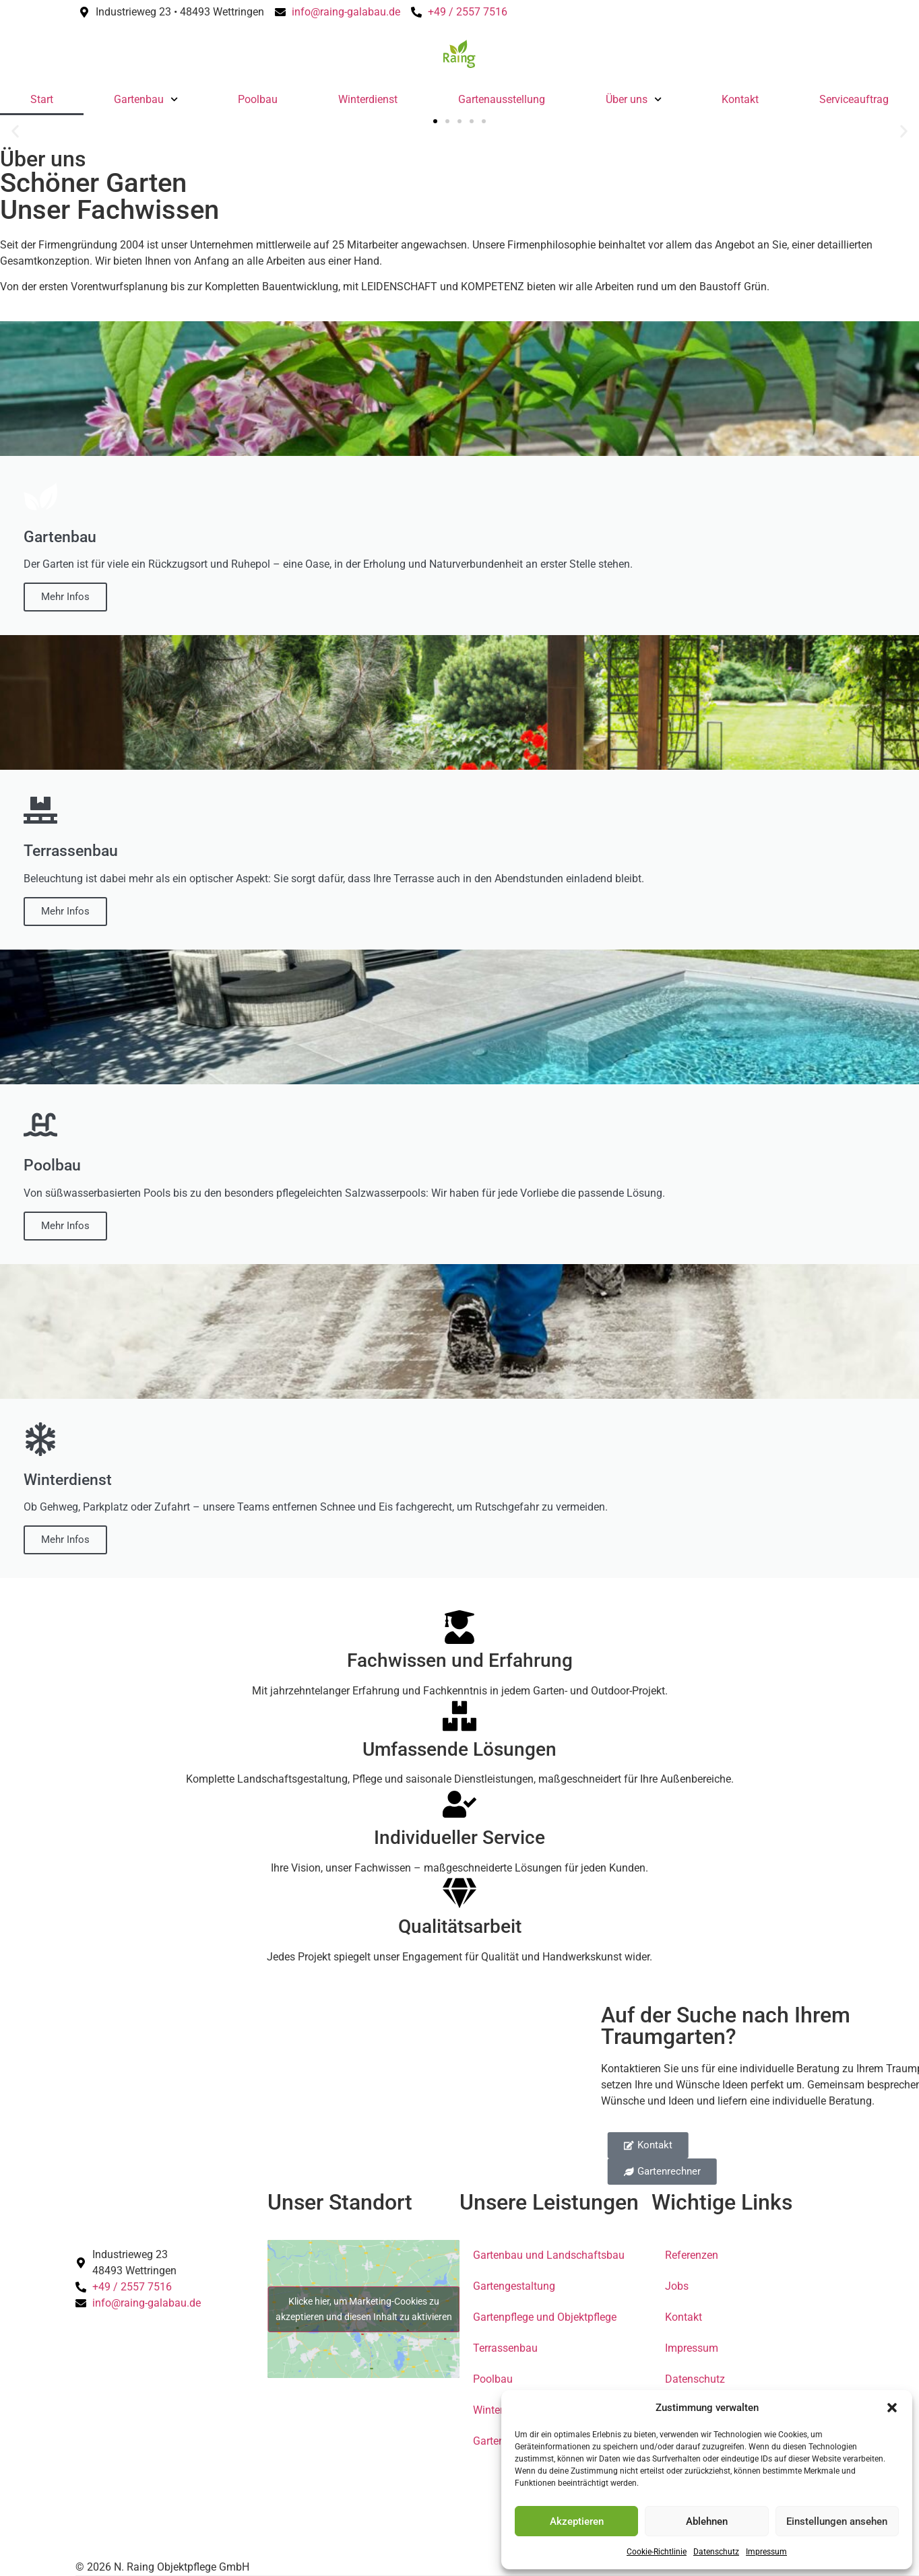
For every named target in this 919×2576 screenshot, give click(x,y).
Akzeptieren (577, 2521)
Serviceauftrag (854, 99)
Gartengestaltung (514, 2286)
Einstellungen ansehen (836, 2521)
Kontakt (740, 99)
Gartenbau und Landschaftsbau (549, 2255)
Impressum (766, 2551)
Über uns (634, 99)
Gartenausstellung (501, 99)
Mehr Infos (65, 597)
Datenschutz (716, 2551)
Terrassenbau (505, 2348)
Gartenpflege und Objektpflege (544, 2317)
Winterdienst (368, 99)
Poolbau (258, 99)
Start (41, 99)
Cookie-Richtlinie (657, 2551)
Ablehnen (707, 2521)
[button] (892, 2407)
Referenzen (691, 2255)
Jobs (677, 2286)
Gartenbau (146, 99)
